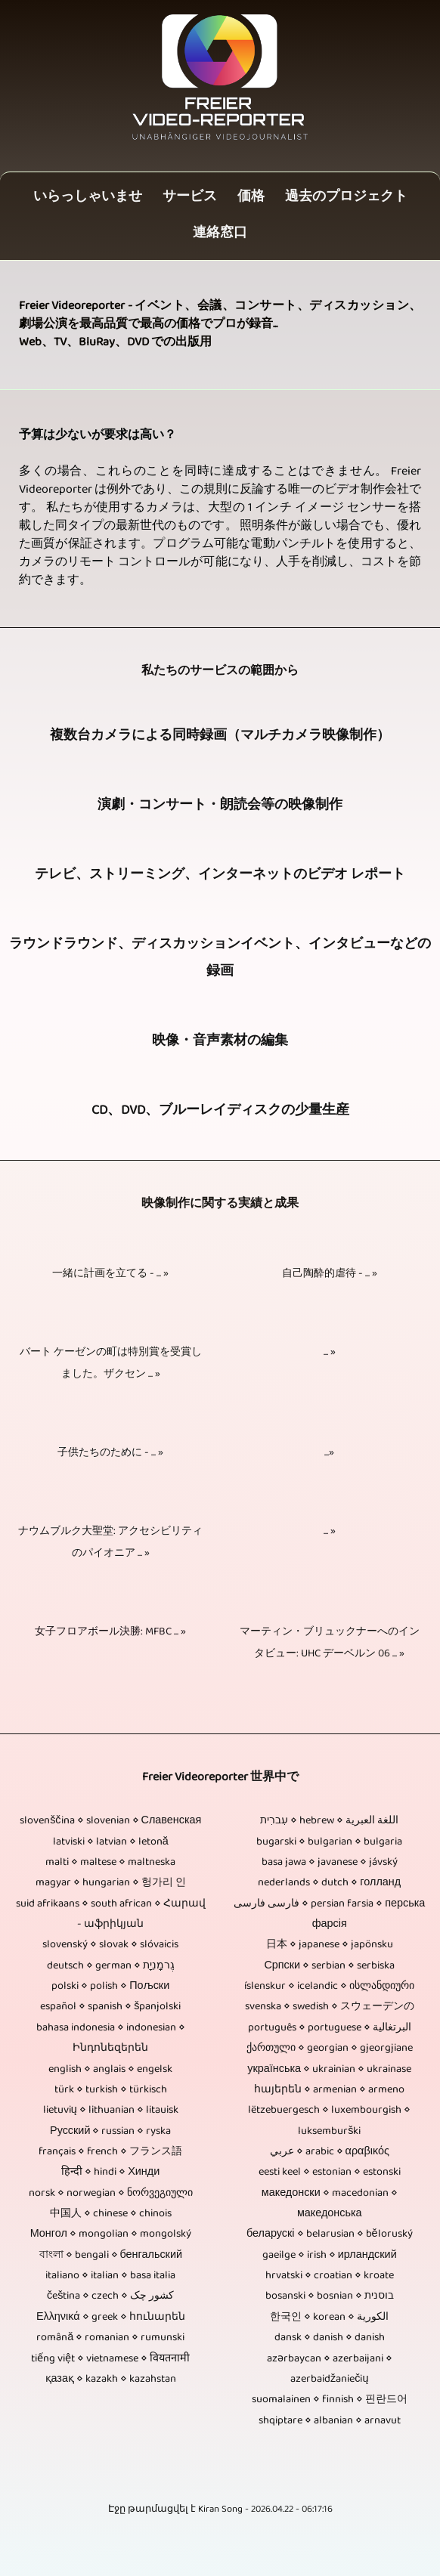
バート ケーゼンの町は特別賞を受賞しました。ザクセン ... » (111, 1364)
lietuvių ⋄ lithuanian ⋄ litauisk (110, 2111)
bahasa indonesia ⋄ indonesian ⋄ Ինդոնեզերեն (110, 2039)
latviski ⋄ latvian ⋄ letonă (111, 1843)
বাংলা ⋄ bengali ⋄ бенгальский (110, 2256)
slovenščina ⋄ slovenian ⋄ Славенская (110, 1821)
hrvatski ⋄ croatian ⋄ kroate (329, 2276)
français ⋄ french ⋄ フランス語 (110, 2152)
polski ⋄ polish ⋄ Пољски (110, 1987)
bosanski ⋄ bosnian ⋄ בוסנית (329, 2297)
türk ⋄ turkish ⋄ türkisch (110, 2090)
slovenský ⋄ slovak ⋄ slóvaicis (110, 1945)
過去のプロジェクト (346, 198)
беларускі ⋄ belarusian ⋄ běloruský (329, 2235)
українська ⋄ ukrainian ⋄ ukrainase (329, 2070)
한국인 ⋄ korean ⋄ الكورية (329, 2318)
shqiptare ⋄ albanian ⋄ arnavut (330, 2421)
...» (329, 1453)
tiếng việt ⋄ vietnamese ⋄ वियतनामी (110, 2359)
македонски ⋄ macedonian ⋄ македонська (330, 2204)
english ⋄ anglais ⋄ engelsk (110, 2070)
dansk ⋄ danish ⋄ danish (329, 2338)
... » (330, 1353)
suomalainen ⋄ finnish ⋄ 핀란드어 (329, 2400)
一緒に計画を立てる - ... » (110, 1274)
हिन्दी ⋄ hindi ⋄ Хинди (110, 2173)
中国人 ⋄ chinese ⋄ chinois (111, 2214)
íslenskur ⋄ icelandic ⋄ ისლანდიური (329, 1987)
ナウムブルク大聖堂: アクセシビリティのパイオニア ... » (110, 1543)
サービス (190, 198)
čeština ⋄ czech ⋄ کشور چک (110, 2297)
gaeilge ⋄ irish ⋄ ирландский (329, 2256)
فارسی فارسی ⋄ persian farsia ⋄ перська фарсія (329, 1915)
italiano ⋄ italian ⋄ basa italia (110, 2276)
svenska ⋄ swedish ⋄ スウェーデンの (329, 2007)
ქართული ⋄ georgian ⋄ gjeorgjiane (329, 2049)
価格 (251, 198)
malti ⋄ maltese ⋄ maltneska (110, 1863)
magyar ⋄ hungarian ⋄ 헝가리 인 (111, 1883)
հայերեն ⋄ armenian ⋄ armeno (329, 2090)
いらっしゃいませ (87, 198)
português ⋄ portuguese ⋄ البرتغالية (329, 2028)
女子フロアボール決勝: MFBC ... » (110, 1633)
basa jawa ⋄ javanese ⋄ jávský (330, 1863)
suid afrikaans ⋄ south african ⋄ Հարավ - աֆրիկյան (111, 1915)
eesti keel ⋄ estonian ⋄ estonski (330, 2173)
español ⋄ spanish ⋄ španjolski (110, 2007)
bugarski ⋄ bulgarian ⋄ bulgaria (329, 1843)
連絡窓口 (220, 234)
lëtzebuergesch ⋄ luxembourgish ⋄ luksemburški (329, 2121)
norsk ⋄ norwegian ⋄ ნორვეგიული (111, 2194)
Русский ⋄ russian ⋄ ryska (110, 2132)
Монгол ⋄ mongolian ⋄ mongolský (110, 2235)
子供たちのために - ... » (110, 1453)
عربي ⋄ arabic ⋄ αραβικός (329, 2152)
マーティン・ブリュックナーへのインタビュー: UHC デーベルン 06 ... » (330, 1643)
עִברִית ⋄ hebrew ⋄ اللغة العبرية (329, 1821)
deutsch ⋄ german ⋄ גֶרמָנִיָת (111, 1967)
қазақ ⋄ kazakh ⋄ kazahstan (110, 2380)
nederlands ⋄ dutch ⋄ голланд (329, 1883)
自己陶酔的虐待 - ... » (329, 1274)
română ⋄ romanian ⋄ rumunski (110, 2338)
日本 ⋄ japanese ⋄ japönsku (329, 1945)
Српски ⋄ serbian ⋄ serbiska (329, 1967)
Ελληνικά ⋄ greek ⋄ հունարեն (110, 2318)
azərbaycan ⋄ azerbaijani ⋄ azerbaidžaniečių (329, 2370)
